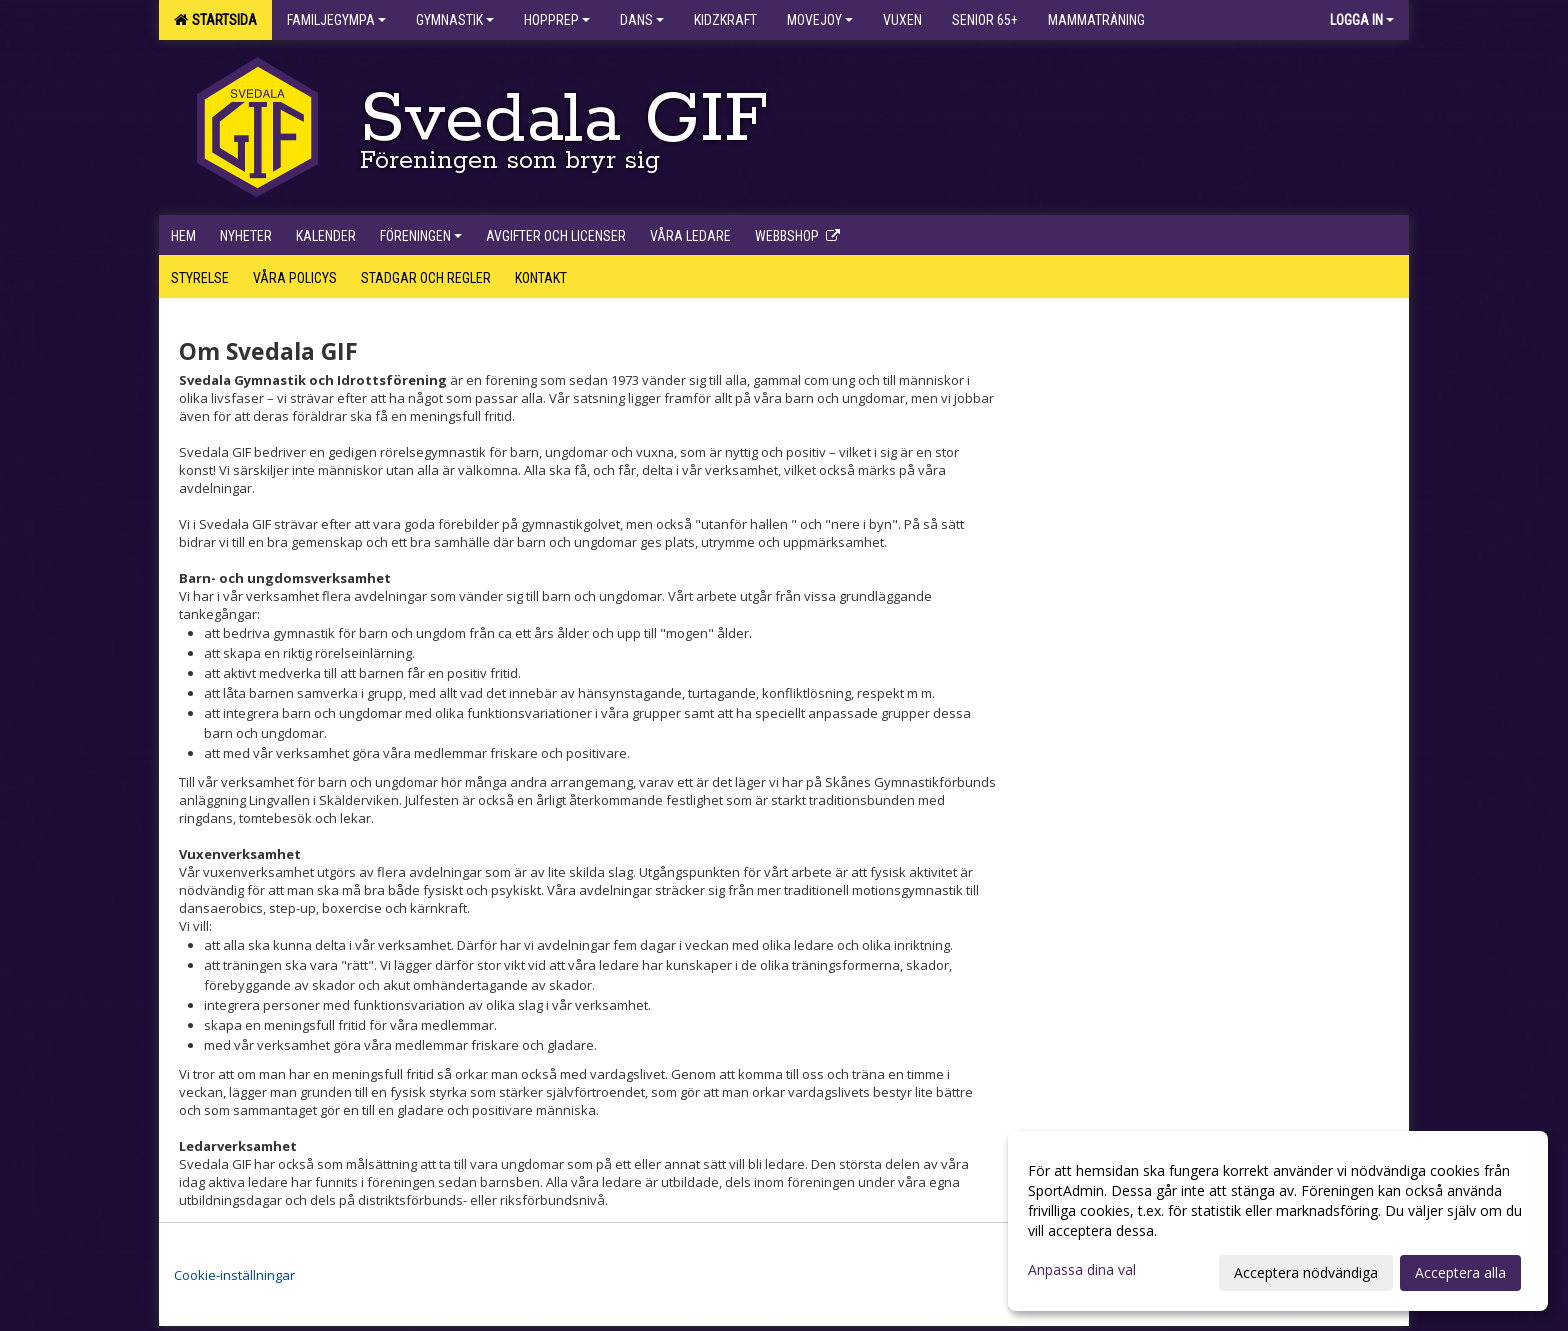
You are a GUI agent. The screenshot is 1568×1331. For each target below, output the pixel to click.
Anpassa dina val (1082, 1270)
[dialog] (1278, 1221)
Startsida (215, 20)
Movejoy (820, 20)
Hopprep (557, 20)
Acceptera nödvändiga (1306, 1272)
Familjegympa (336, 20)
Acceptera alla (1460, 1272)
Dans (642, 20)
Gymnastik (455, 20)
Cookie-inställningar (234, 1275)
